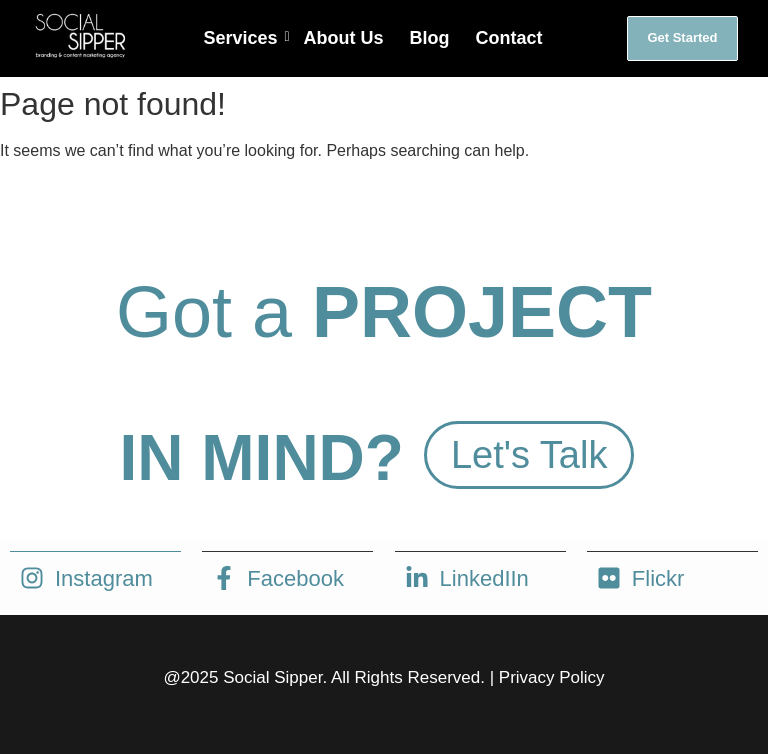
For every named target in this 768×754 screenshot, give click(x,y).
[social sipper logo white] (79, 35)
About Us (344, 38)
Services (242, 38)
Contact (509, 38)
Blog (430, 38)
